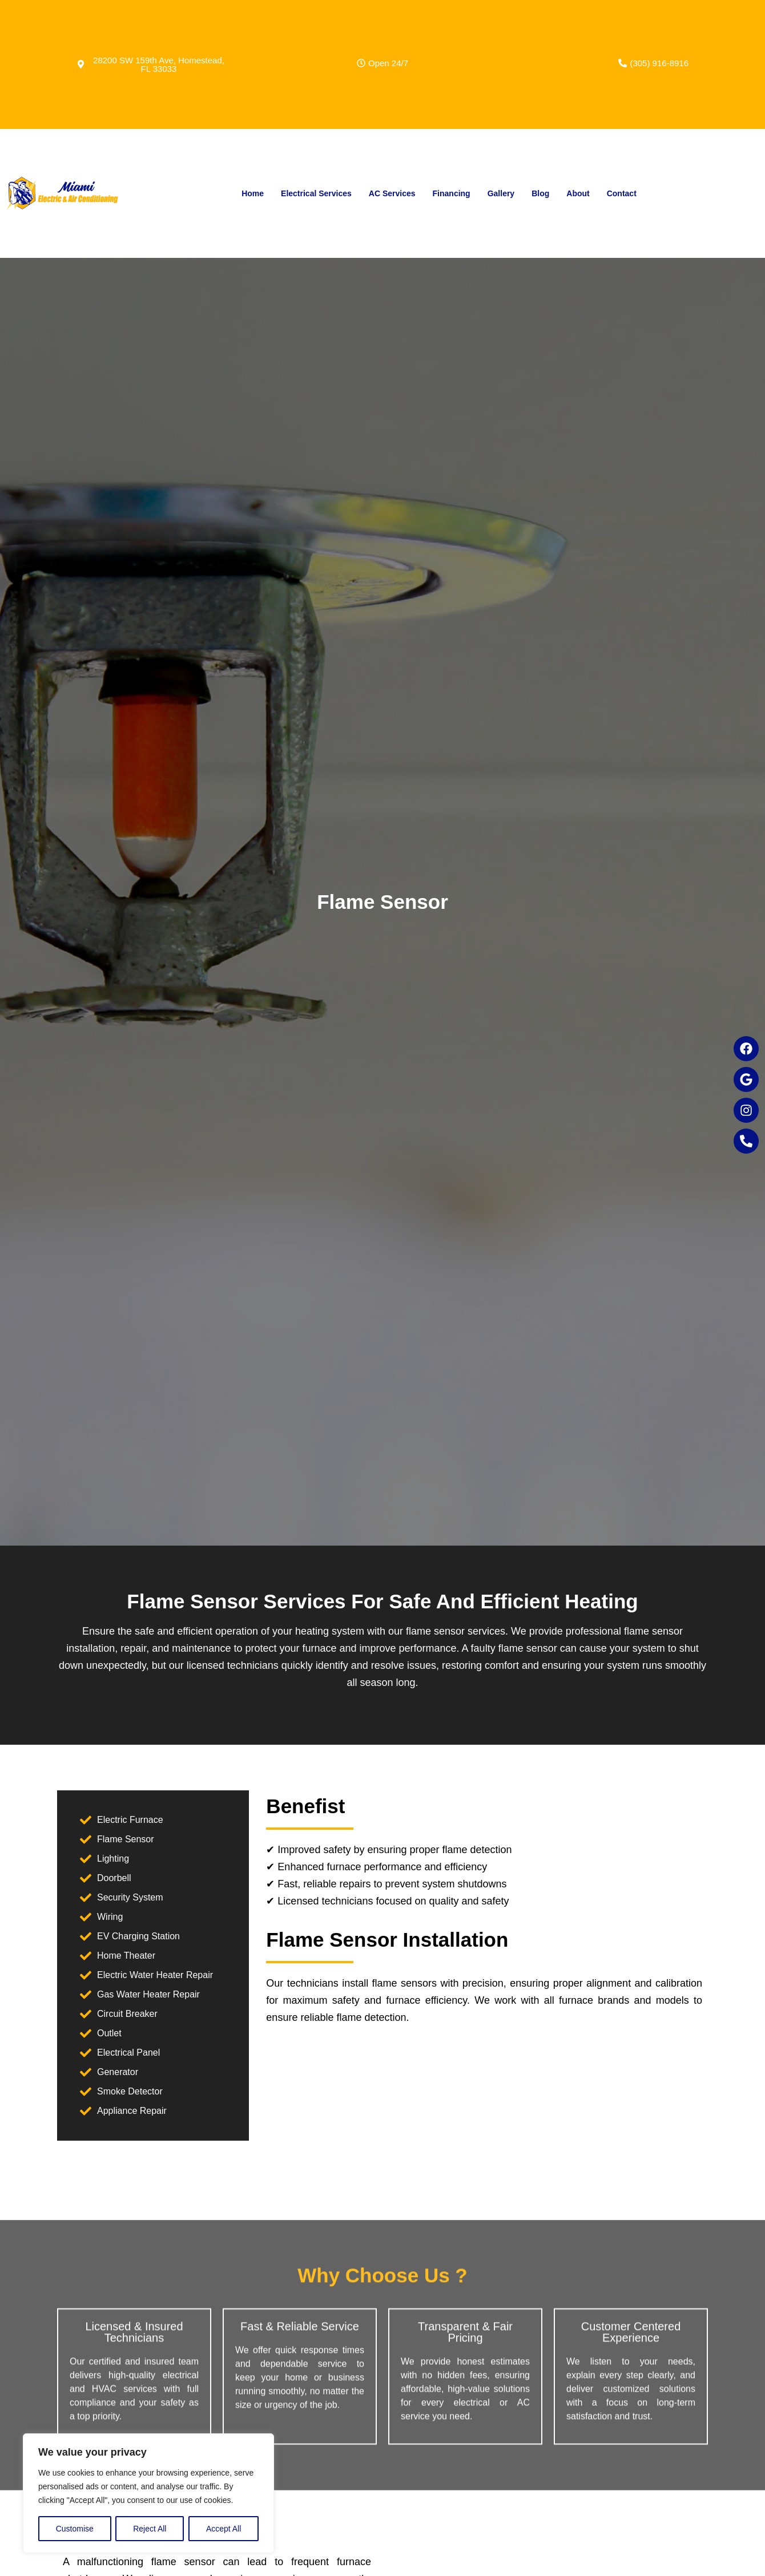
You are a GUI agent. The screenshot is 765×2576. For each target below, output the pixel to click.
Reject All (149, 2528)
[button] (382, 63)
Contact (622, 193)
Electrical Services (316, 193)
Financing (451, 193)
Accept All (223, 2528)
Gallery (501, 193)
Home (252, 193)
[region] (148, 2493)
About (577, 193)
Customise (75, 2528)
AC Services (392, 193)
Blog (540, 193)
